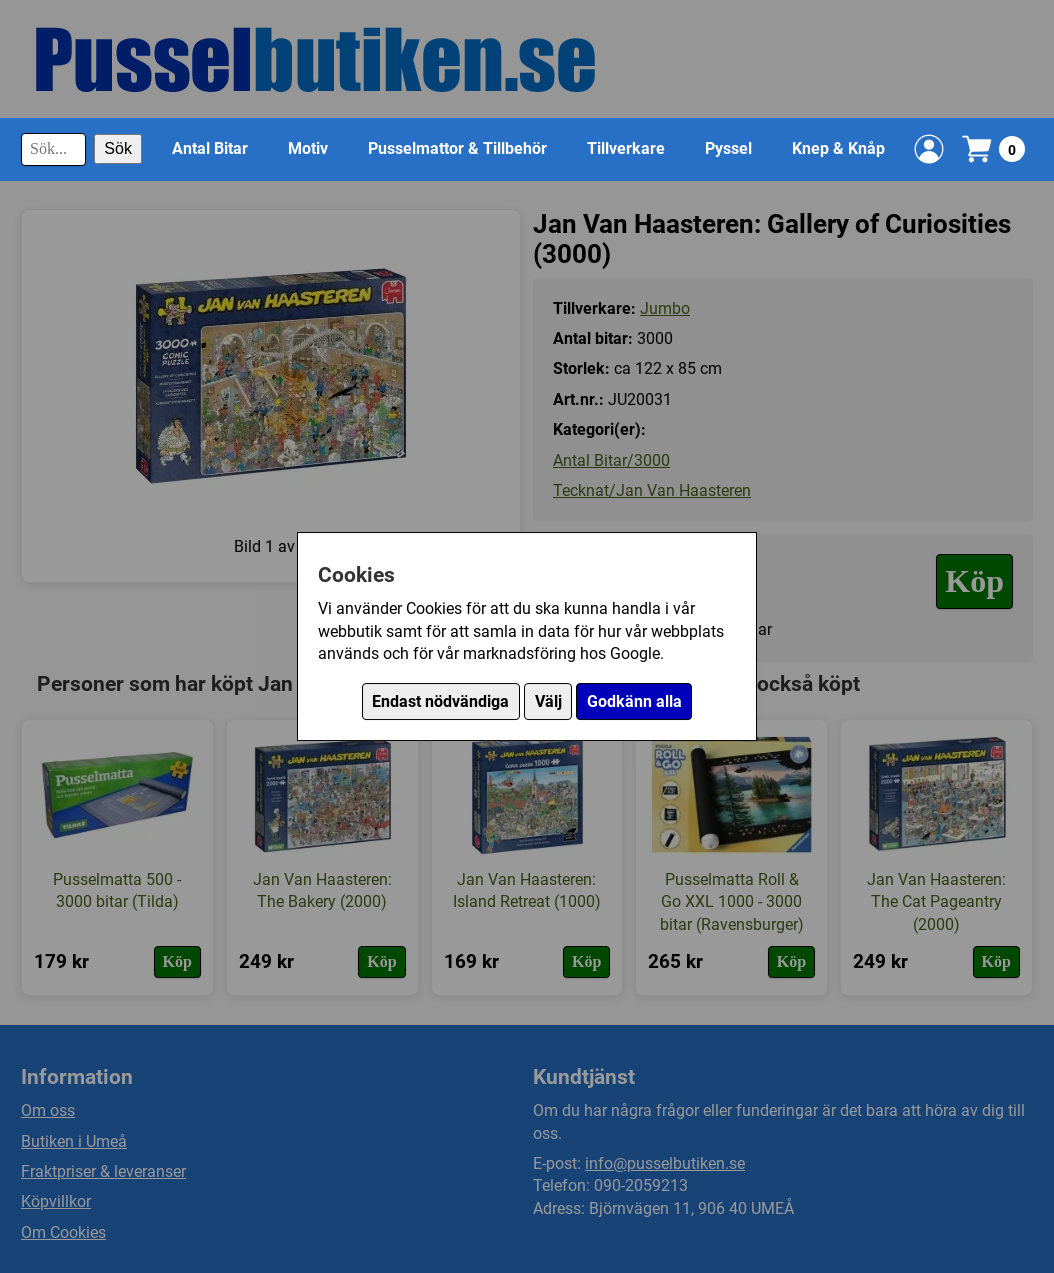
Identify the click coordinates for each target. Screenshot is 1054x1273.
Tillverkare (626, 148)
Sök (118, 148)
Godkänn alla (634, 701)
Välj (548, 701)
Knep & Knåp (838, 148)
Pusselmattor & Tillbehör (457, 148)
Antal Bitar (210, 148)
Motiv (308, 148)
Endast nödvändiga (440, 701)
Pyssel (728, 148)
